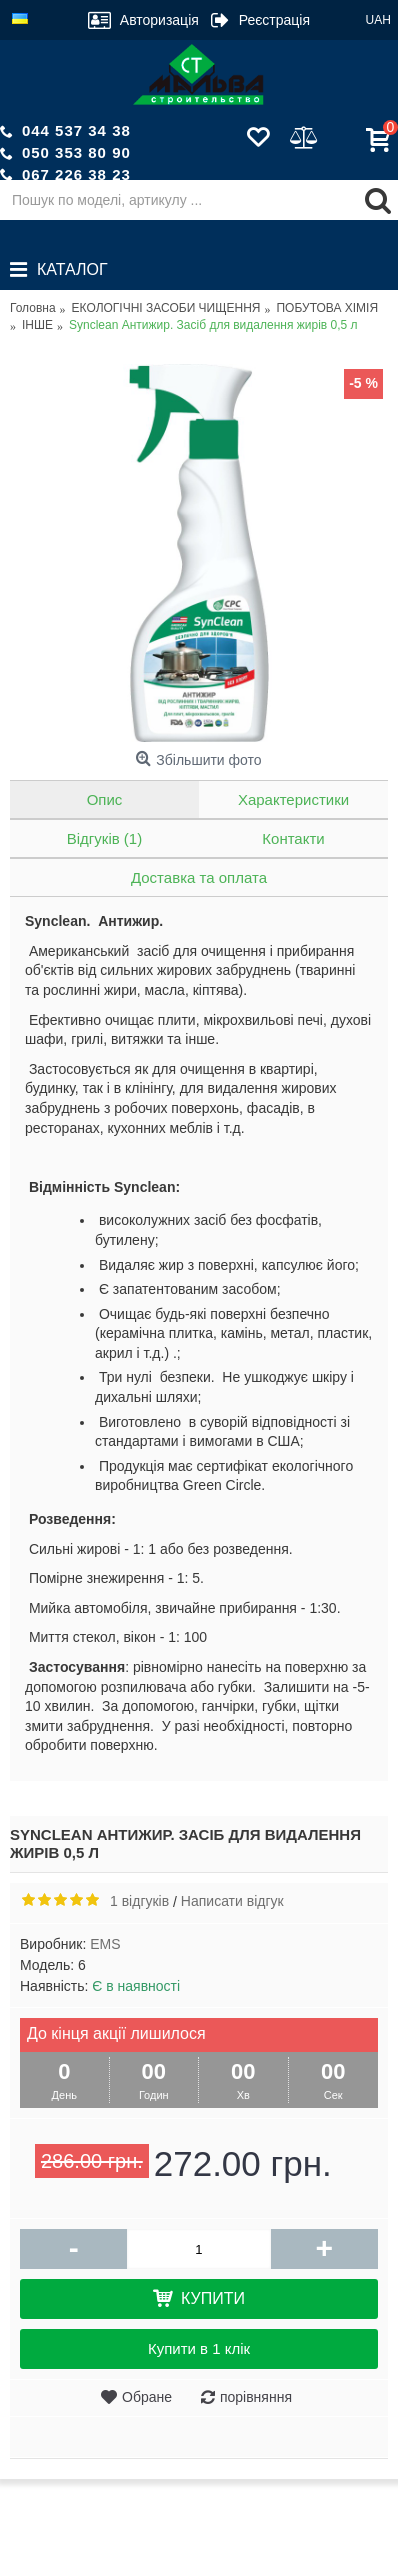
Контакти (293, 838)
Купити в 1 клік (199, 2348)
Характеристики (293, 799)
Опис (105, 799)
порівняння (256, 2397)
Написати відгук (232, 1901)
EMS (105, 1944)
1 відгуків (139, 1901)
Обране (147, 2397)
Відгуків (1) (104, 838)
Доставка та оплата (199, 877)
